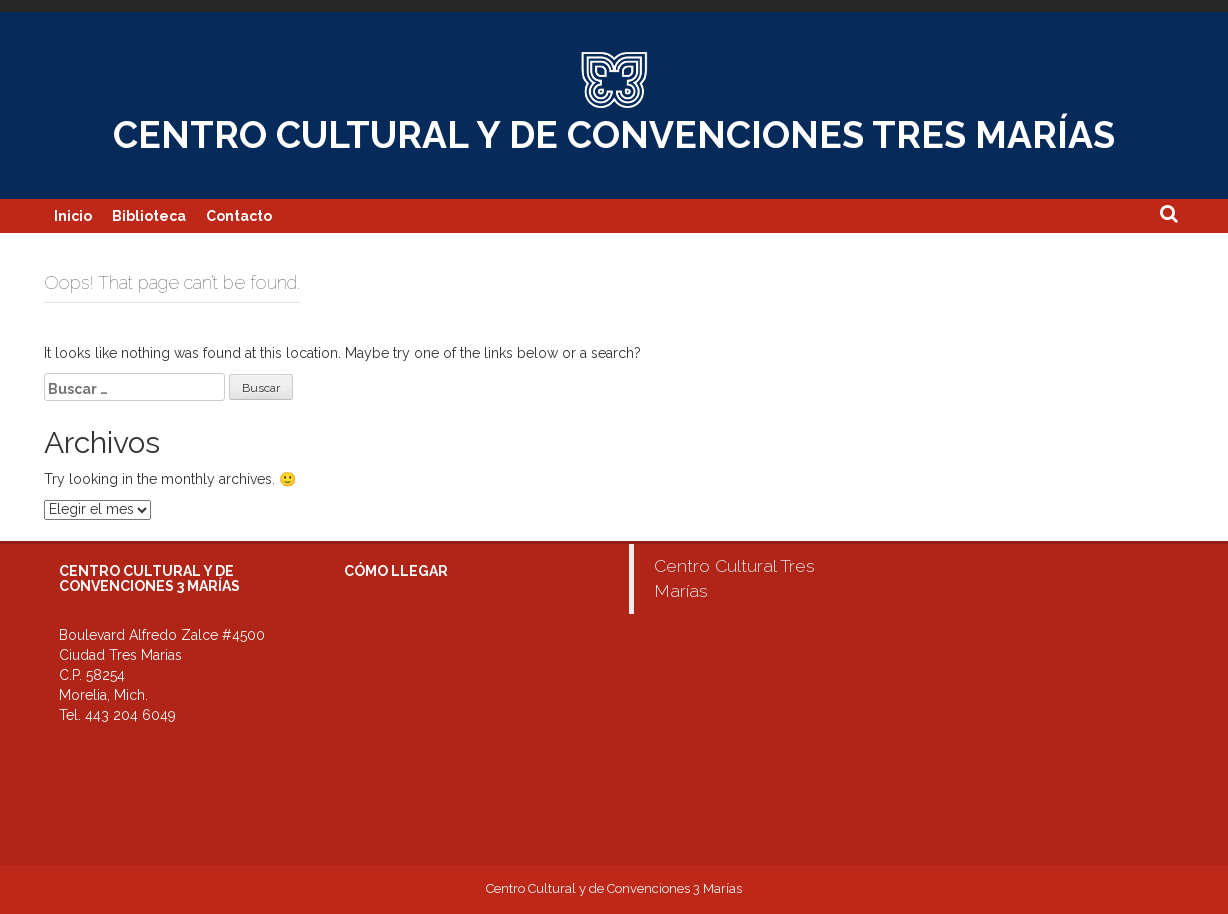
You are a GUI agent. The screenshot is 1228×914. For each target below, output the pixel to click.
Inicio (73, 216)
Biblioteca (149, 216)
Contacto (239, 216)
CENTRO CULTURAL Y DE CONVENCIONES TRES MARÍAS (614, 135)
